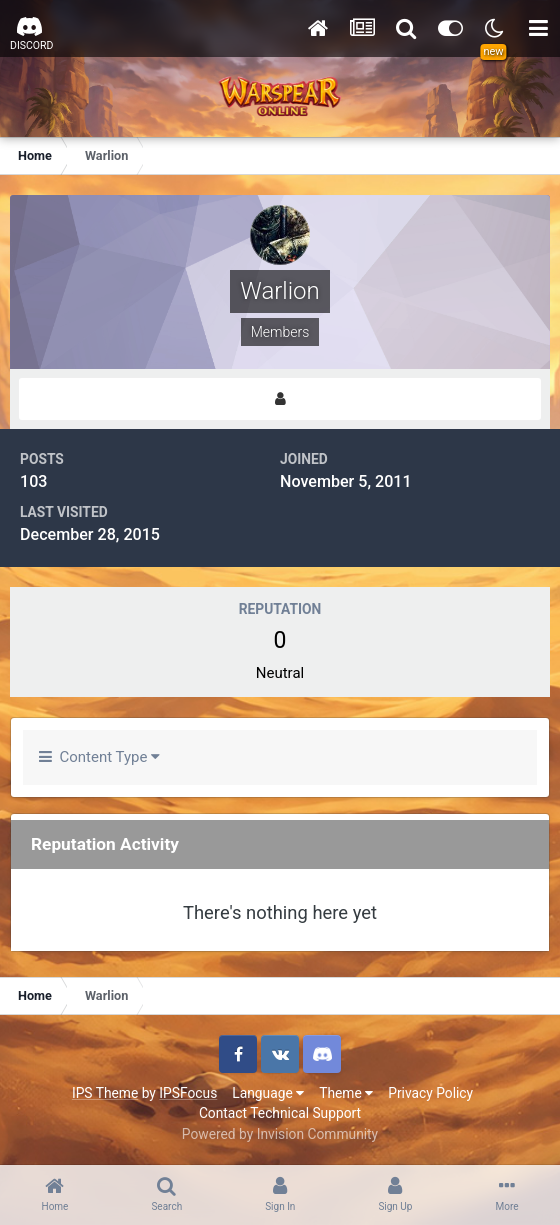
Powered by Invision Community (280, 1134)
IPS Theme (105, 1093)
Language (268, 1093)
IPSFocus (188, 1093)
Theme (346, 1093)
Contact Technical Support (280, 1113)
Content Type (99, 757)
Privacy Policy (430, 1093)
